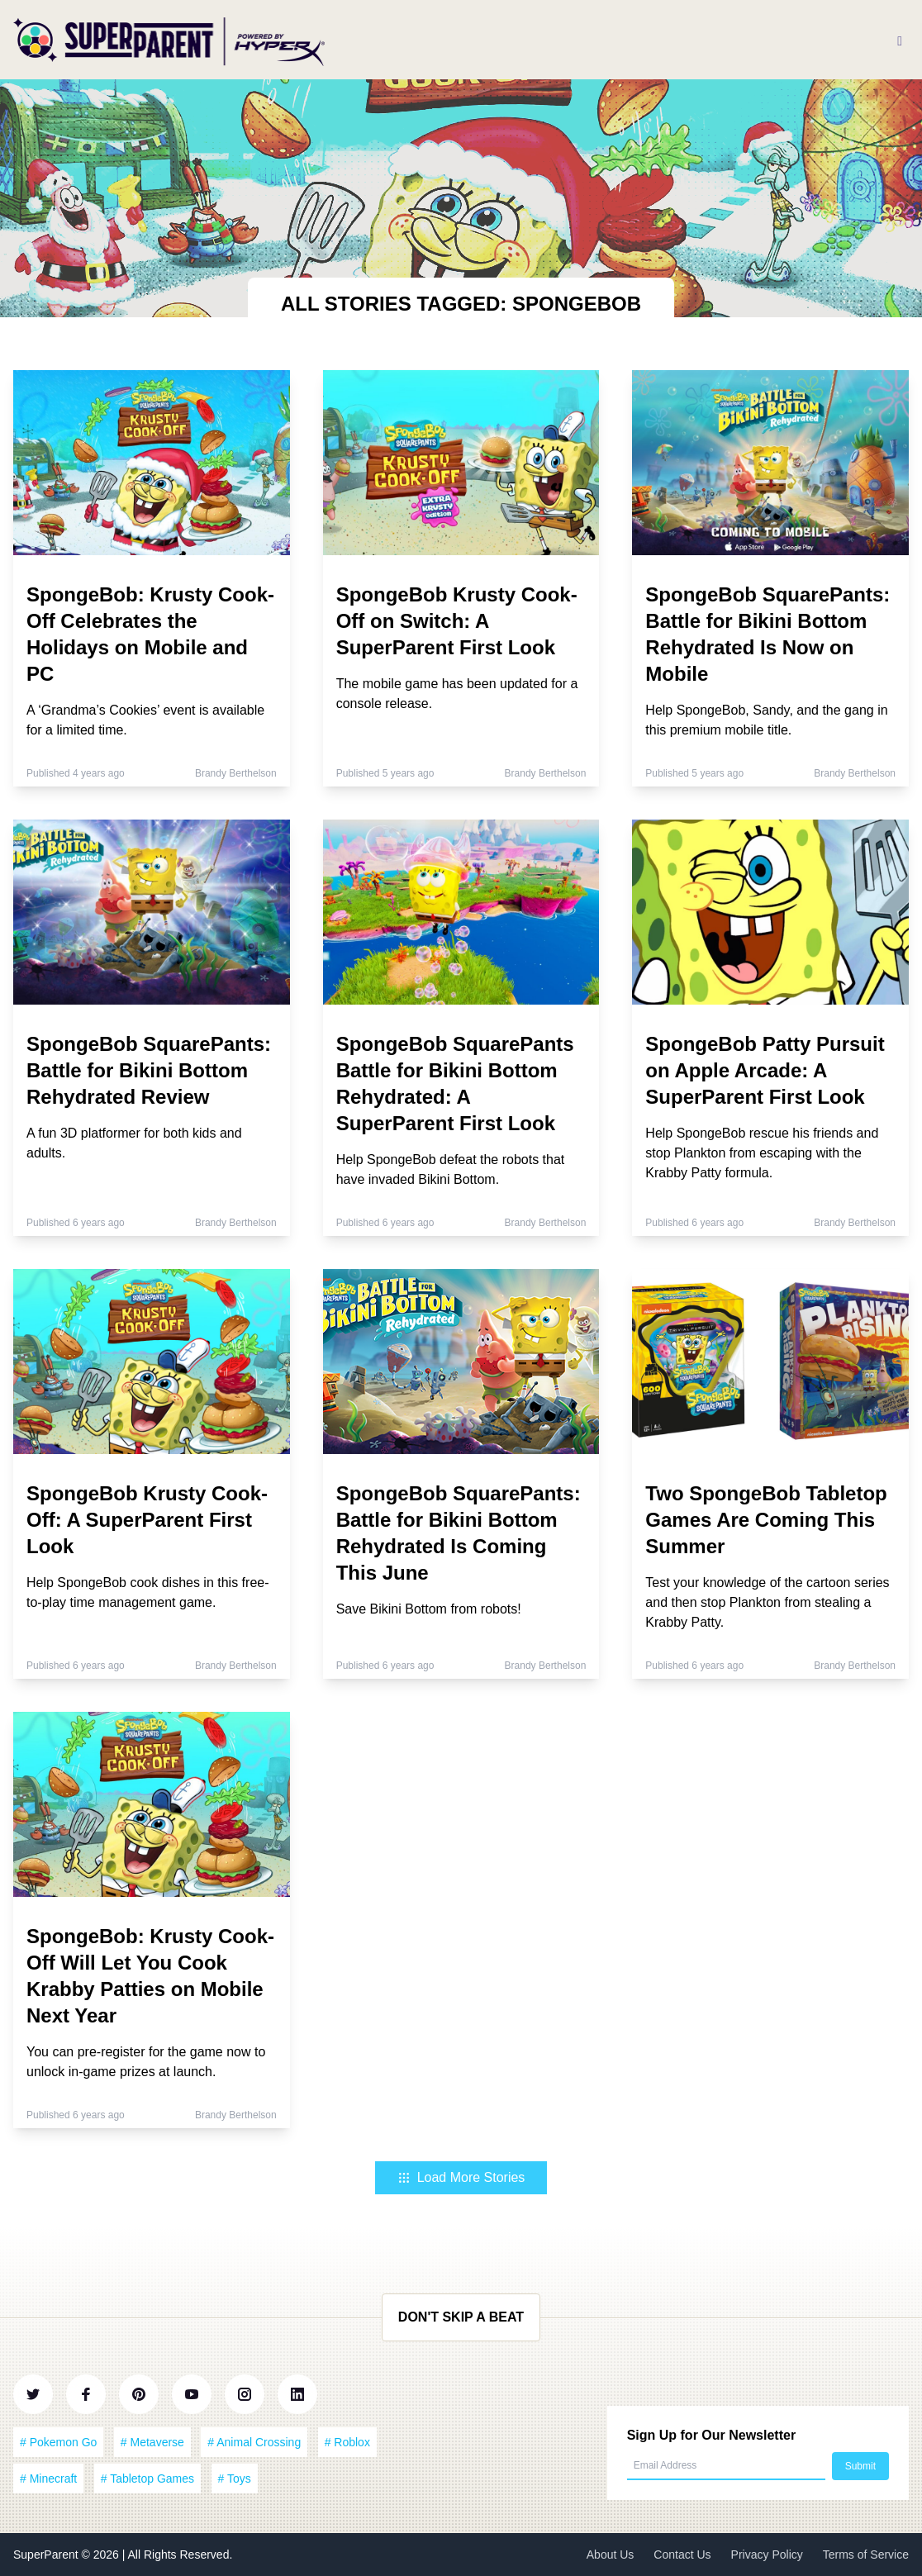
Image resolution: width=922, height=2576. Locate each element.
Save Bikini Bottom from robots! (428, 1609)
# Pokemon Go (58, 2442)
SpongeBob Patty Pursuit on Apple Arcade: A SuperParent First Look (764, 1070)
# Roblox (347, 2442)
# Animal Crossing (254, 2442)
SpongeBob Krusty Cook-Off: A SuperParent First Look (147, 1519)
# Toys (234, 2478)
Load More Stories (461, 2177)
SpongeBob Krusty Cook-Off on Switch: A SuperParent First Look (456, 620)
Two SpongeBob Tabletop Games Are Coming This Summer (765, 1519)
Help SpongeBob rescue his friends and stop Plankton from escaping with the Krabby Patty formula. (761, 1153)
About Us (610, 2554)
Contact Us (682, 2554)
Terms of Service (866, 2554)
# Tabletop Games (147, 2478)
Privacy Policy (767, 2554)
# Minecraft (48, 2478)
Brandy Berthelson (236, 773)
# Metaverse (152, 2442)
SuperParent (47, 2554)
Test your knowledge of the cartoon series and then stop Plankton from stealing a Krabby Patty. (767, 1602)
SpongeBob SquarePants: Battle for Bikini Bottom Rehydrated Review (148, 1070)
